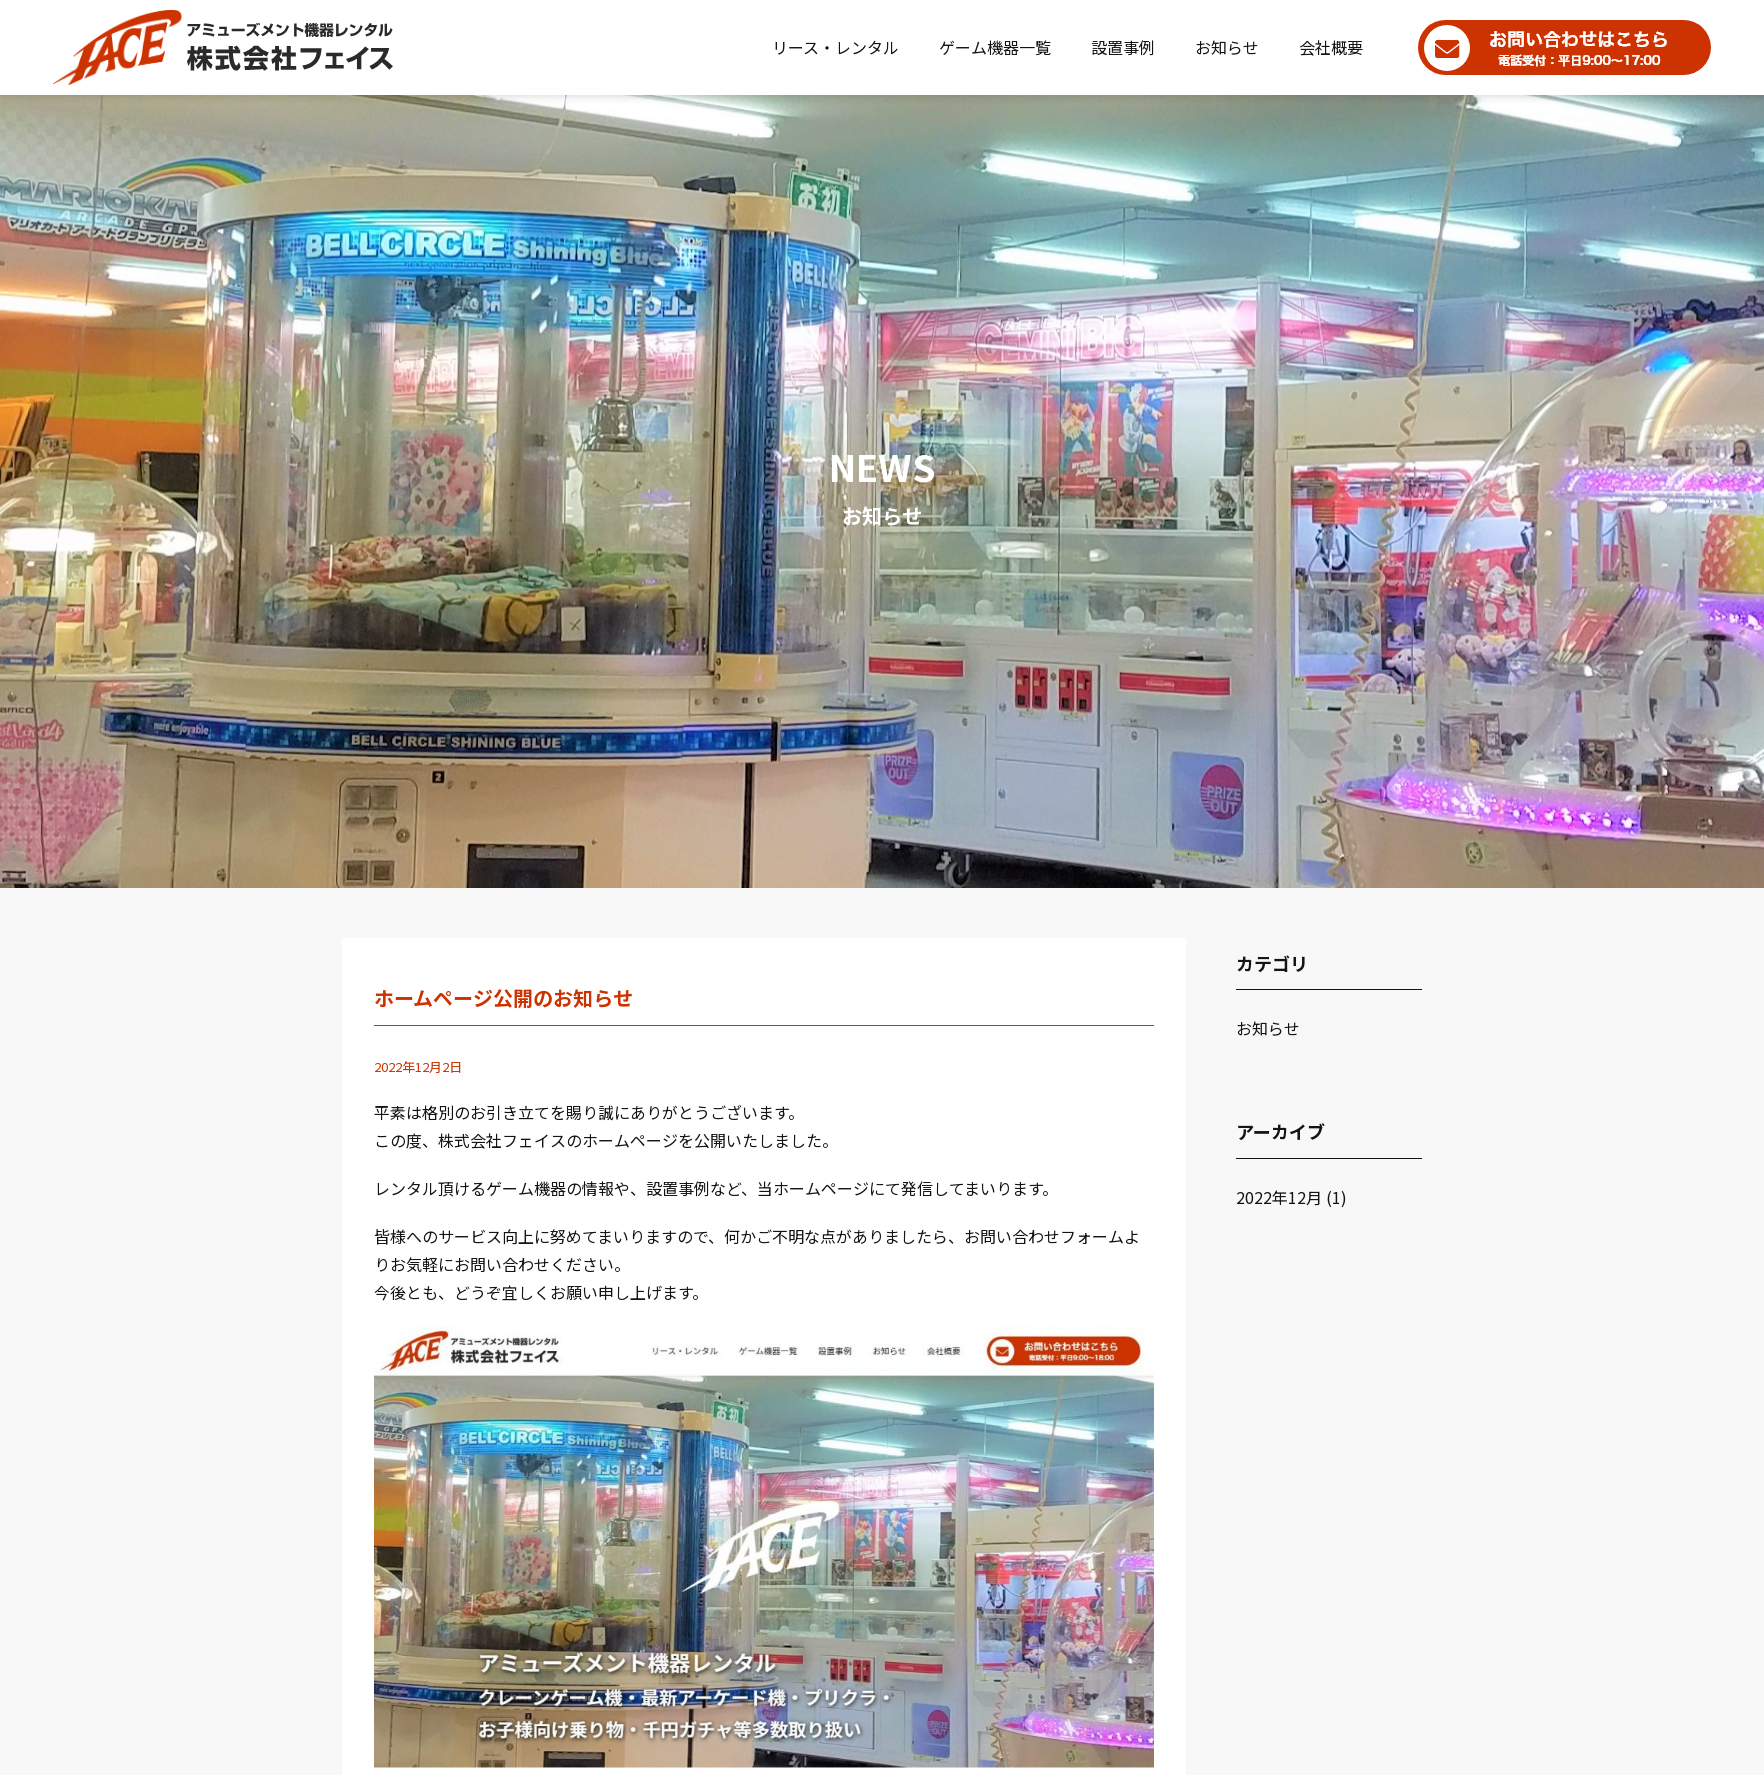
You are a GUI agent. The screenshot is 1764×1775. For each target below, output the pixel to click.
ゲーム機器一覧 (995, 47)
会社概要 (1331, 47)
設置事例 (1123, 47)
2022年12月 (1279, 1197)
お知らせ (1227, 47)
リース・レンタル (835, 47)
